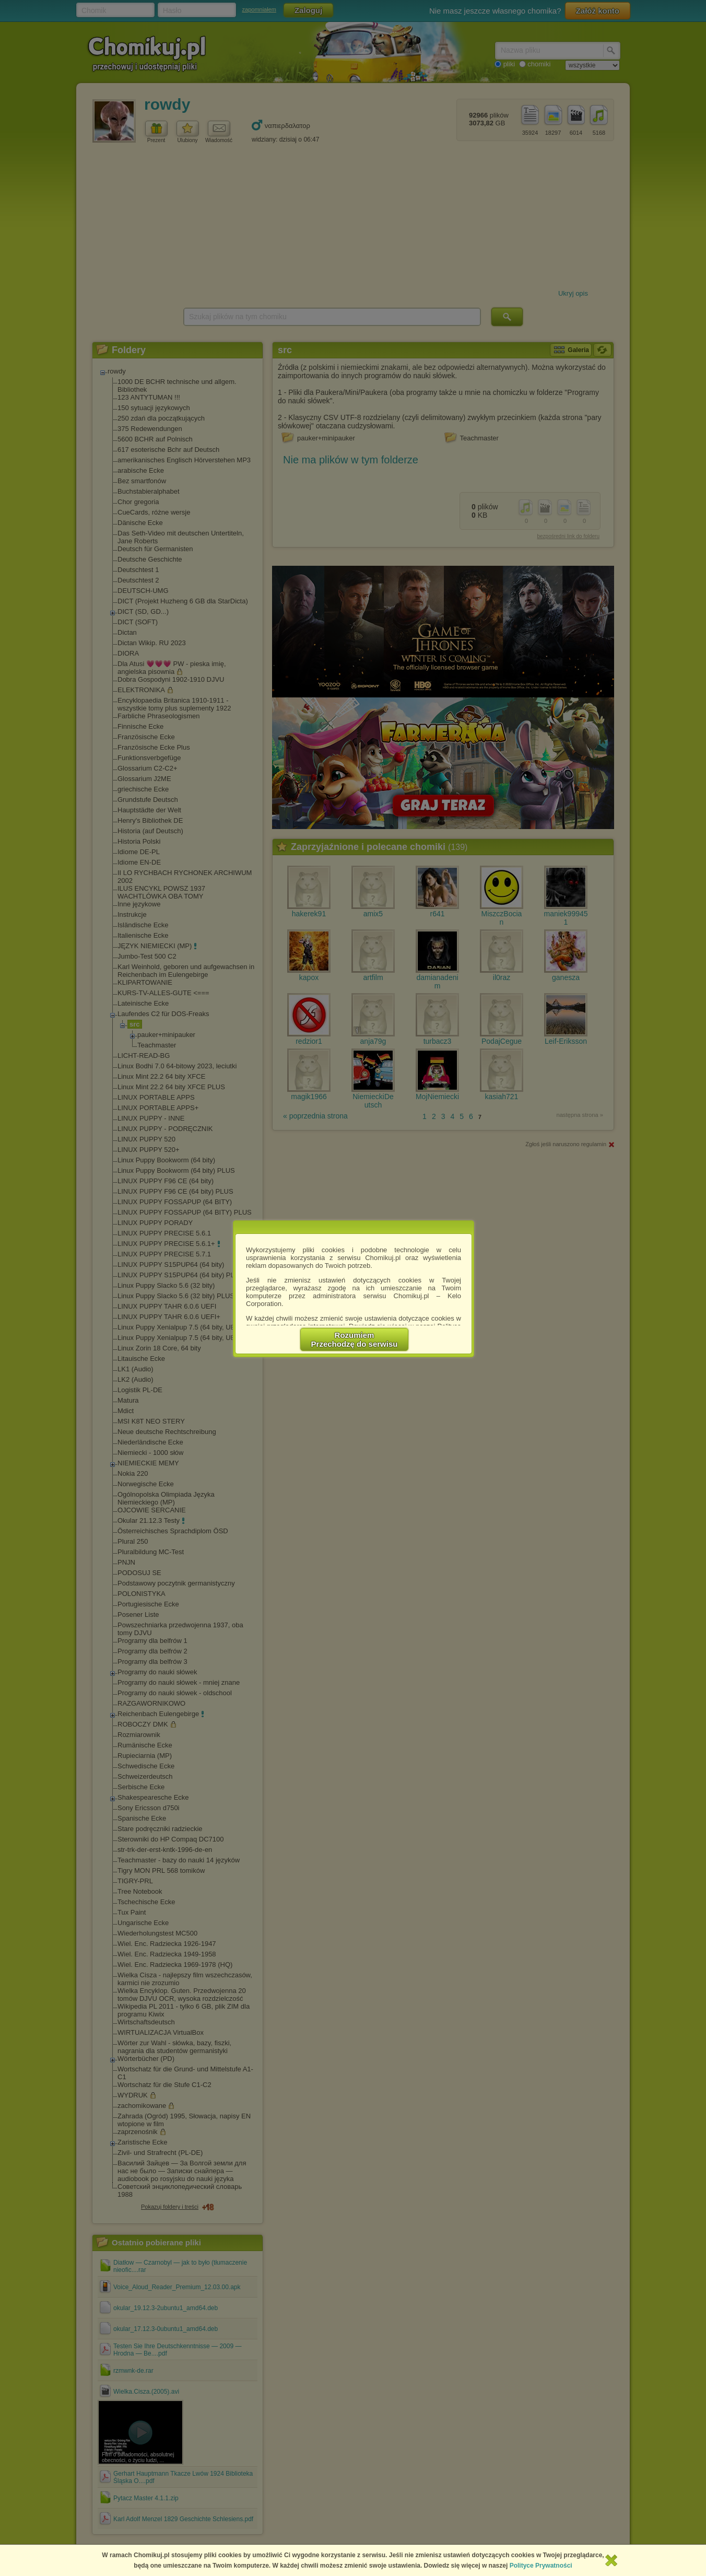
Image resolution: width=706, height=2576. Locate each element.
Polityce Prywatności (541, 2565)
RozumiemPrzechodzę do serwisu (354, 1339)
